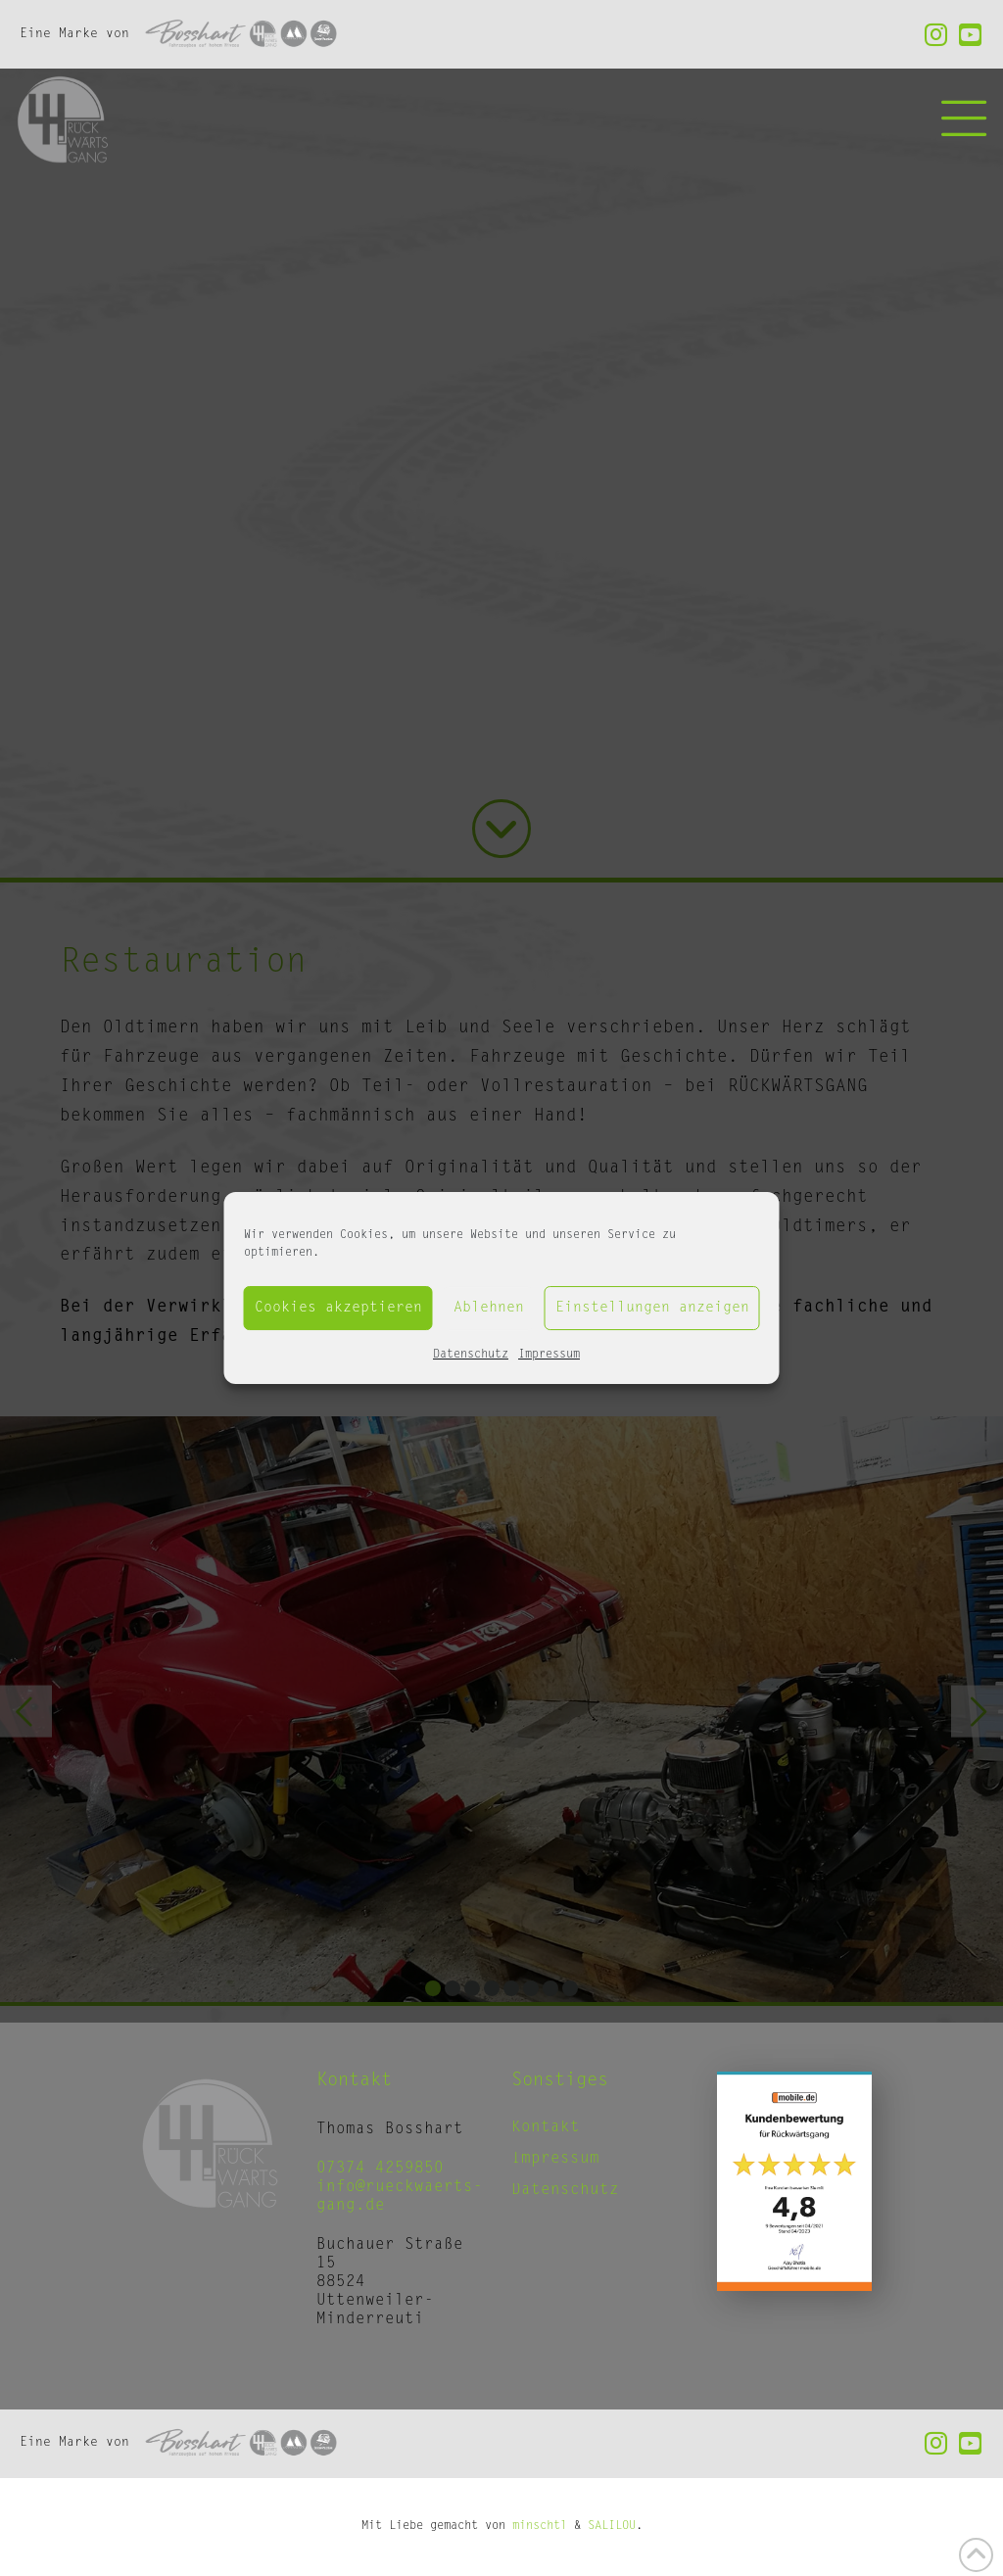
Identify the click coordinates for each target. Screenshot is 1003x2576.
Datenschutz (470, 1354)
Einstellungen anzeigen (652, 1308)
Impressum (549, 1354)
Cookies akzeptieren (338, 1308)
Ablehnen (489, 1308)
